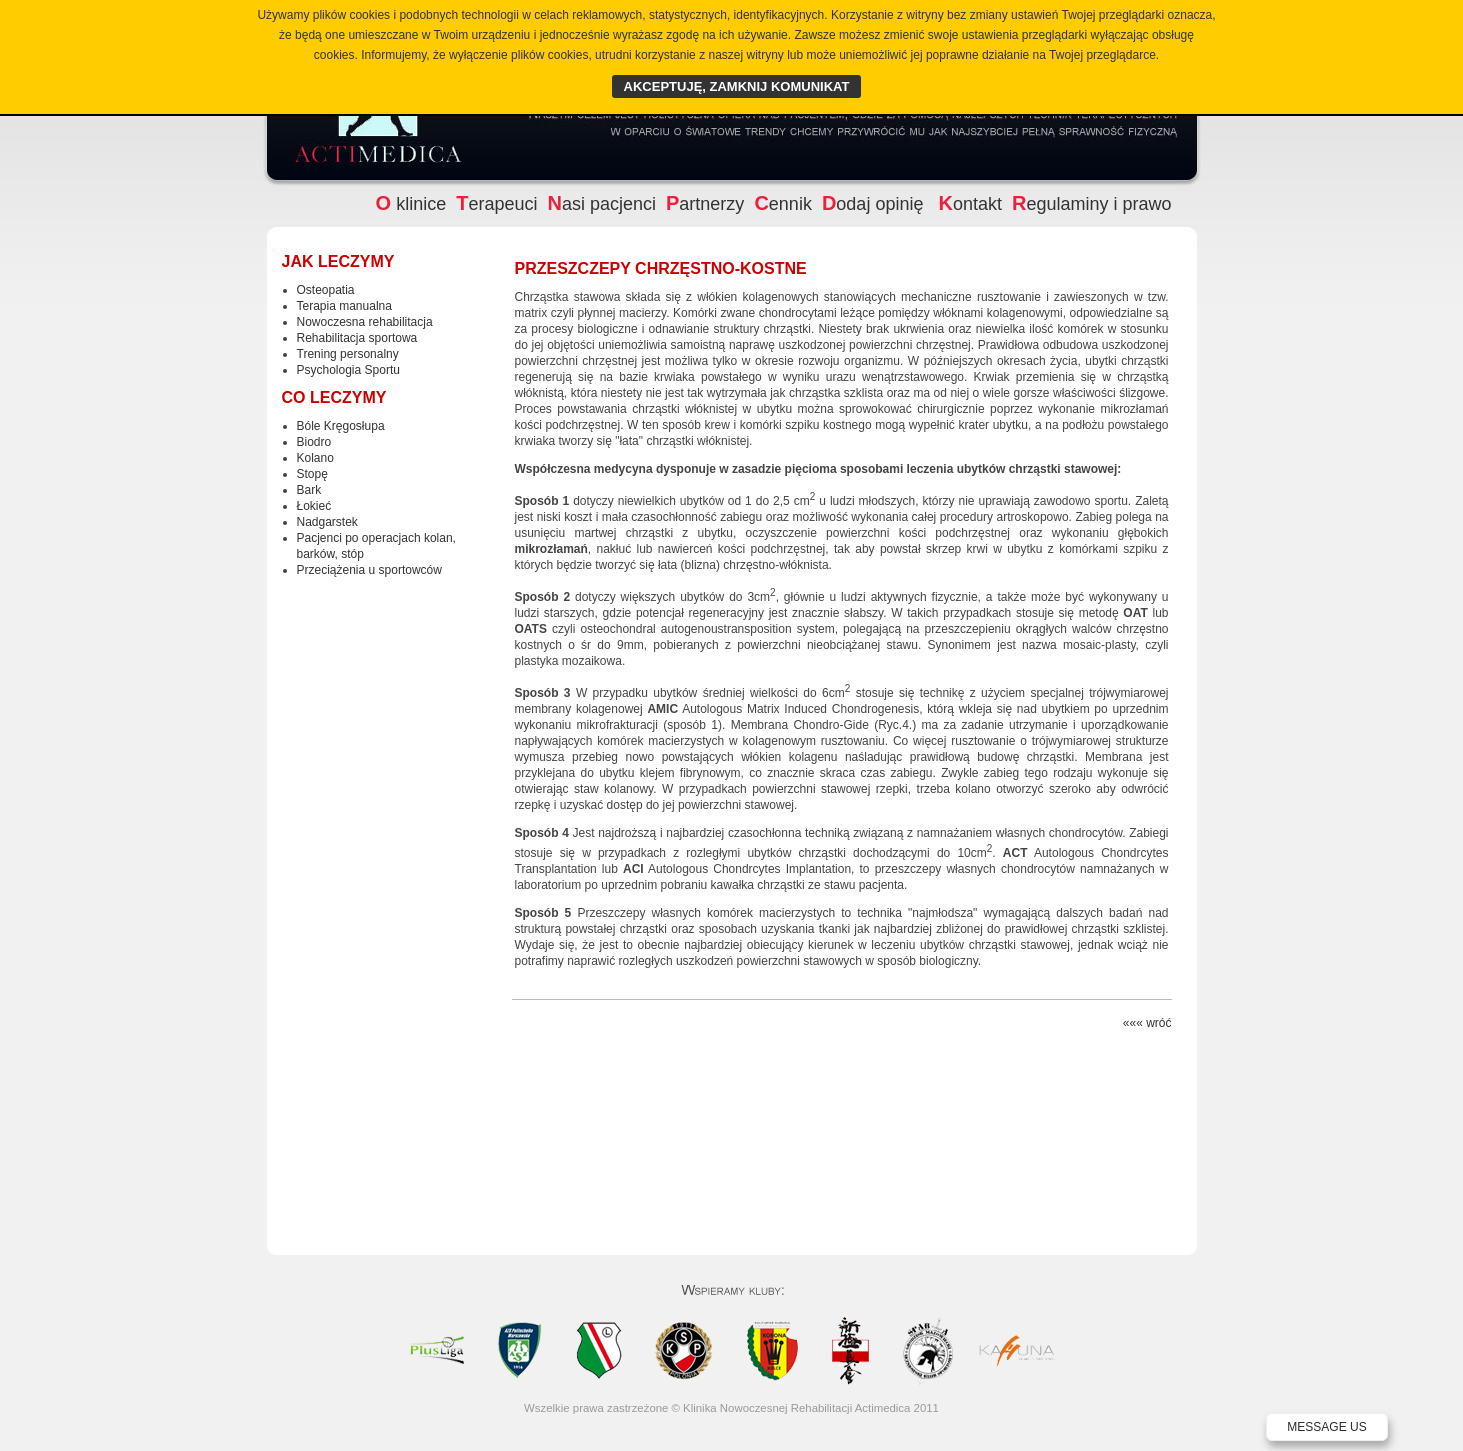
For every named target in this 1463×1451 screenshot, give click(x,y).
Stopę (312, 474)
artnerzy (705, 204)
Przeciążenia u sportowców (369, 570)
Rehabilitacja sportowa (357, 338)
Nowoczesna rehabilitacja (365, 322)
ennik (782, 204)
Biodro (314, 442)
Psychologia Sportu (348, 370)
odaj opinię (875, 204)
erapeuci (496, 204)
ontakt (970, 204)
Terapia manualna (344, 306)
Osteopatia (326, 290)
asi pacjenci (601, 204)
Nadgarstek (327, 522)
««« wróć (1147, 1023)
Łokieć (314, 506)
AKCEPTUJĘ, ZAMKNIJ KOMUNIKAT (737, 86)
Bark (309, 490)
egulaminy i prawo (1092, 204)
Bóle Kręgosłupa (341, 426)
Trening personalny (348, 354)
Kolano (315, 458)
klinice (411, 204)
